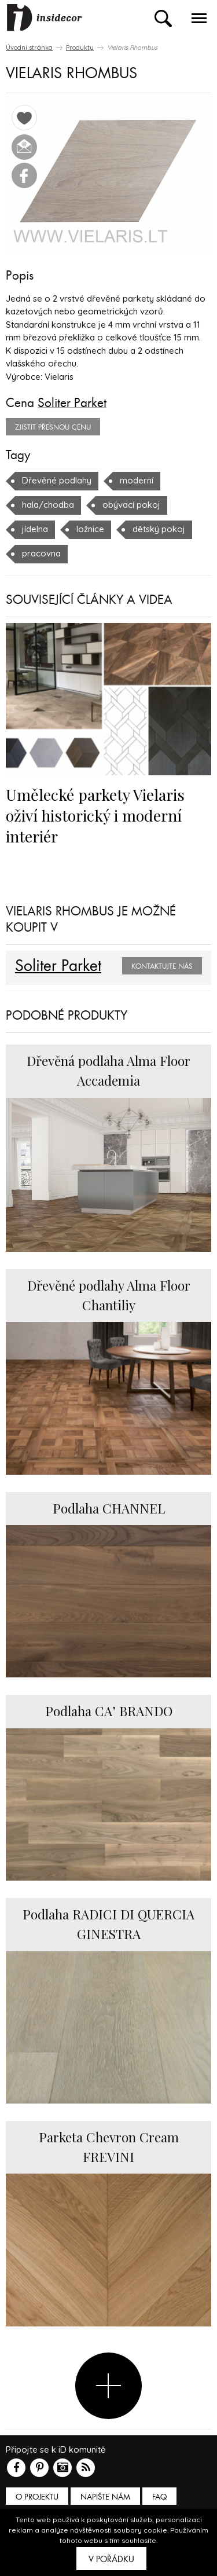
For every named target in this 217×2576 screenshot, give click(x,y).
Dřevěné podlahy (56, 480)
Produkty (80, 47)
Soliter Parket (72, 403)
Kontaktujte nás (162, 966)
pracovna (41, 553)
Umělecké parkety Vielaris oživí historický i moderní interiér (95, 815)
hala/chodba (48, 504)
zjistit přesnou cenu (53, 427)
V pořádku (111, 2559)
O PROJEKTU (37, 2497)
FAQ (159, 2497)
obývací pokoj (131, 504)
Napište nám (105, 2497)
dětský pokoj (159, 528)
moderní (136, 480)
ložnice (90, 528)
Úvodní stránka (29, 47)
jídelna (35, 528)
